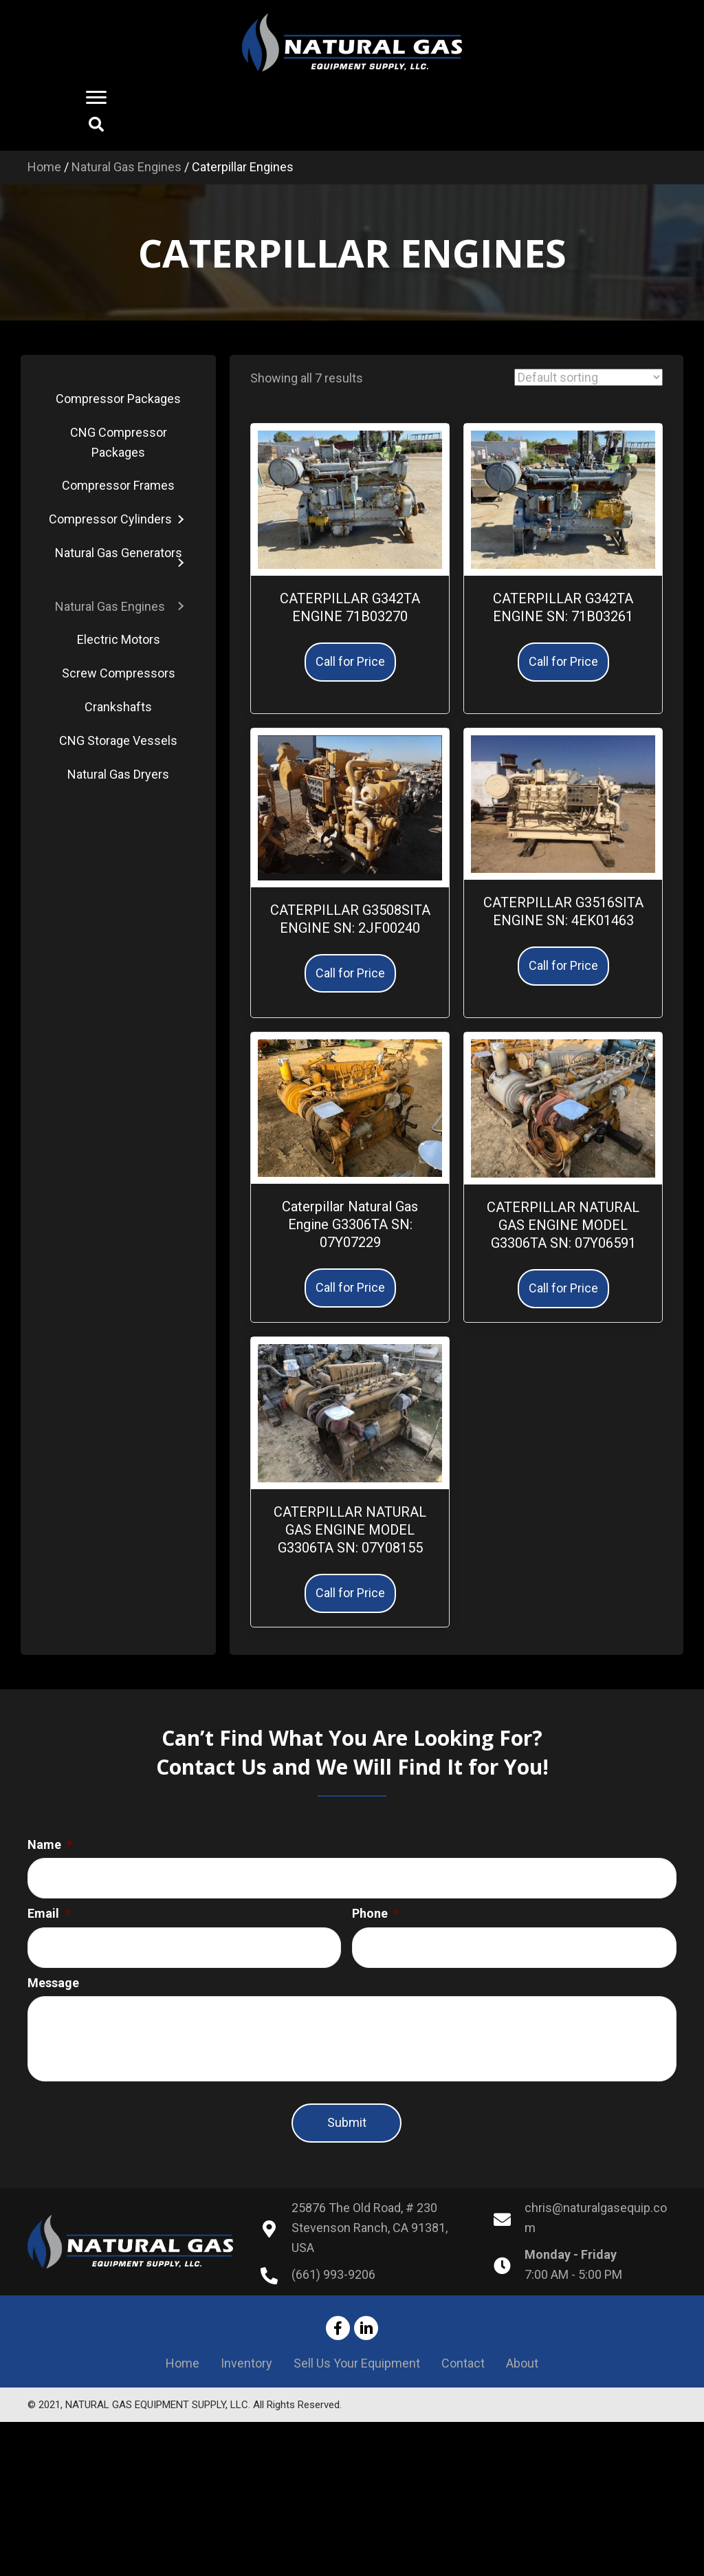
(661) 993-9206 (333, 2289)
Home (44, 167)
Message (53, 1972)
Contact (463, 2377)
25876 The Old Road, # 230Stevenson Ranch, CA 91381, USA (370, 2242)
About (522, 2377)
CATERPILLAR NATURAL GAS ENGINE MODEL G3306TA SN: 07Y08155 (350, 1530)
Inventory (246, 2377)
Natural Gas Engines (127, 167)
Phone (375, 1908)
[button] (98, 97)
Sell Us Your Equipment (357, 2377)
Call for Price (350, 661)
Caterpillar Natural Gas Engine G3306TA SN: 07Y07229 (350, 1224)
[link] (118, 399)
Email (49, 1908)
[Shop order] (588, 377)
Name (50, 1844)
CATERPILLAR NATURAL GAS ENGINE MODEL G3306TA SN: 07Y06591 (563, 1225)
